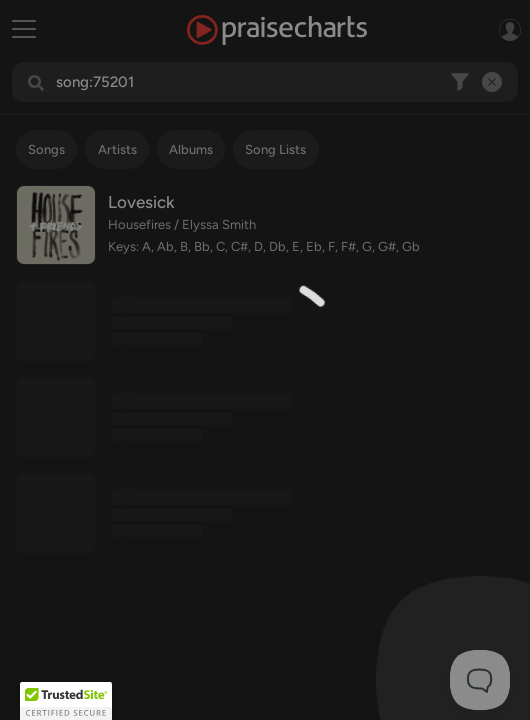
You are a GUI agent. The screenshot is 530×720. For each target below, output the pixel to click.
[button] (66, 701)
